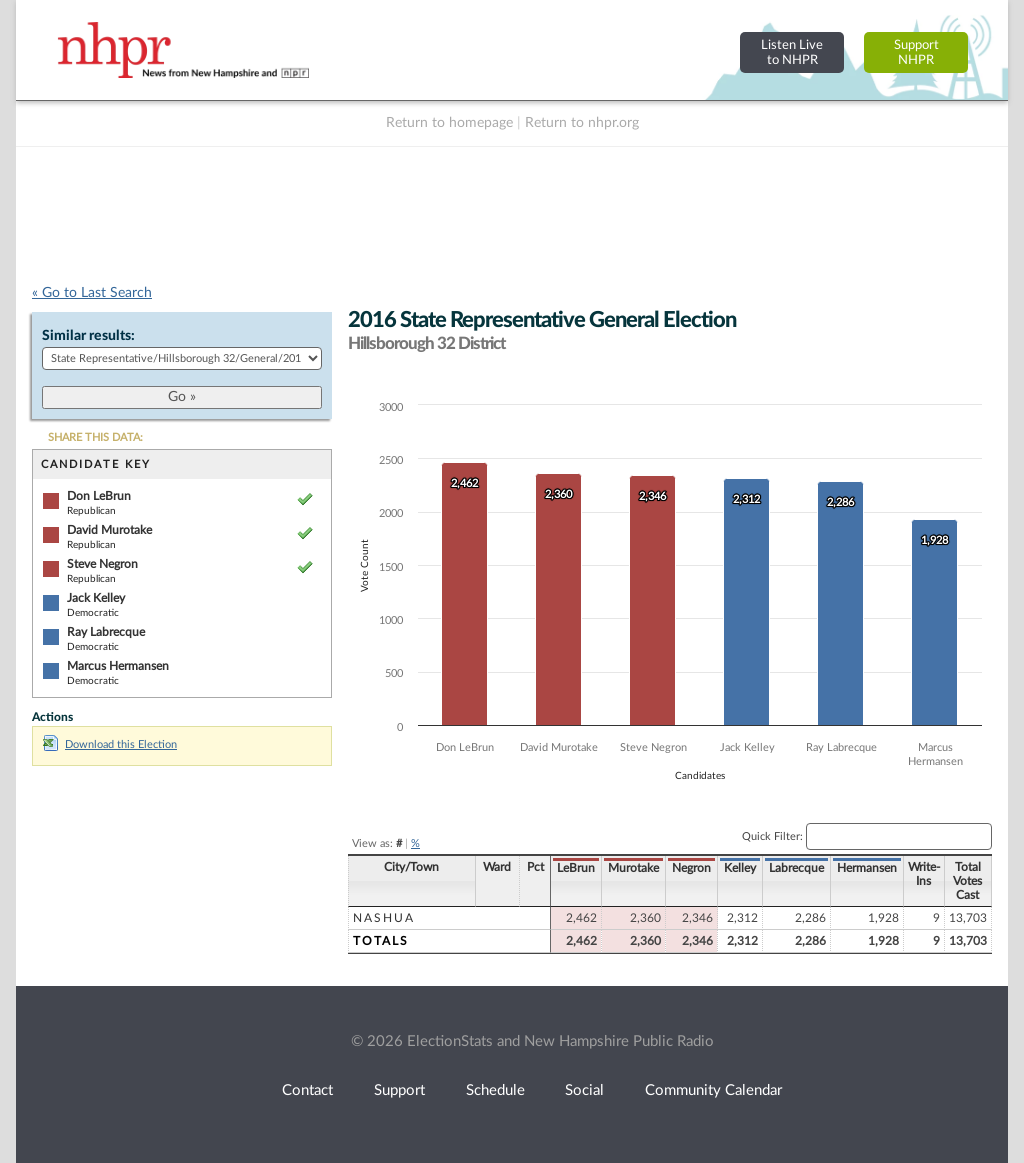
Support (399, 1090)
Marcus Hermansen (118, 666)
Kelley (740, 868)
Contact (307, 1090)
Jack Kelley (96, 598)
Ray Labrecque (106, 632)
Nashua (384, 918)
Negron (691, 868)
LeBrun (576, 868)
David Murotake (109, 530)
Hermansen (867, 868)
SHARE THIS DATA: (95, 437)
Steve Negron (102, 564)
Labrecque (796, 868)
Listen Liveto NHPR (792, 52)
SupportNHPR (916, 52)
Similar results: (88, 336)
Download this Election (110, 744)
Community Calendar (713, 1090)
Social (584, 1090)
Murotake (633, 868)
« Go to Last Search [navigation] (92, 293)
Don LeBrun (99, 496)
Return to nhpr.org (582, 123)
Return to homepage (449, 123)
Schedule (495, 1090)
